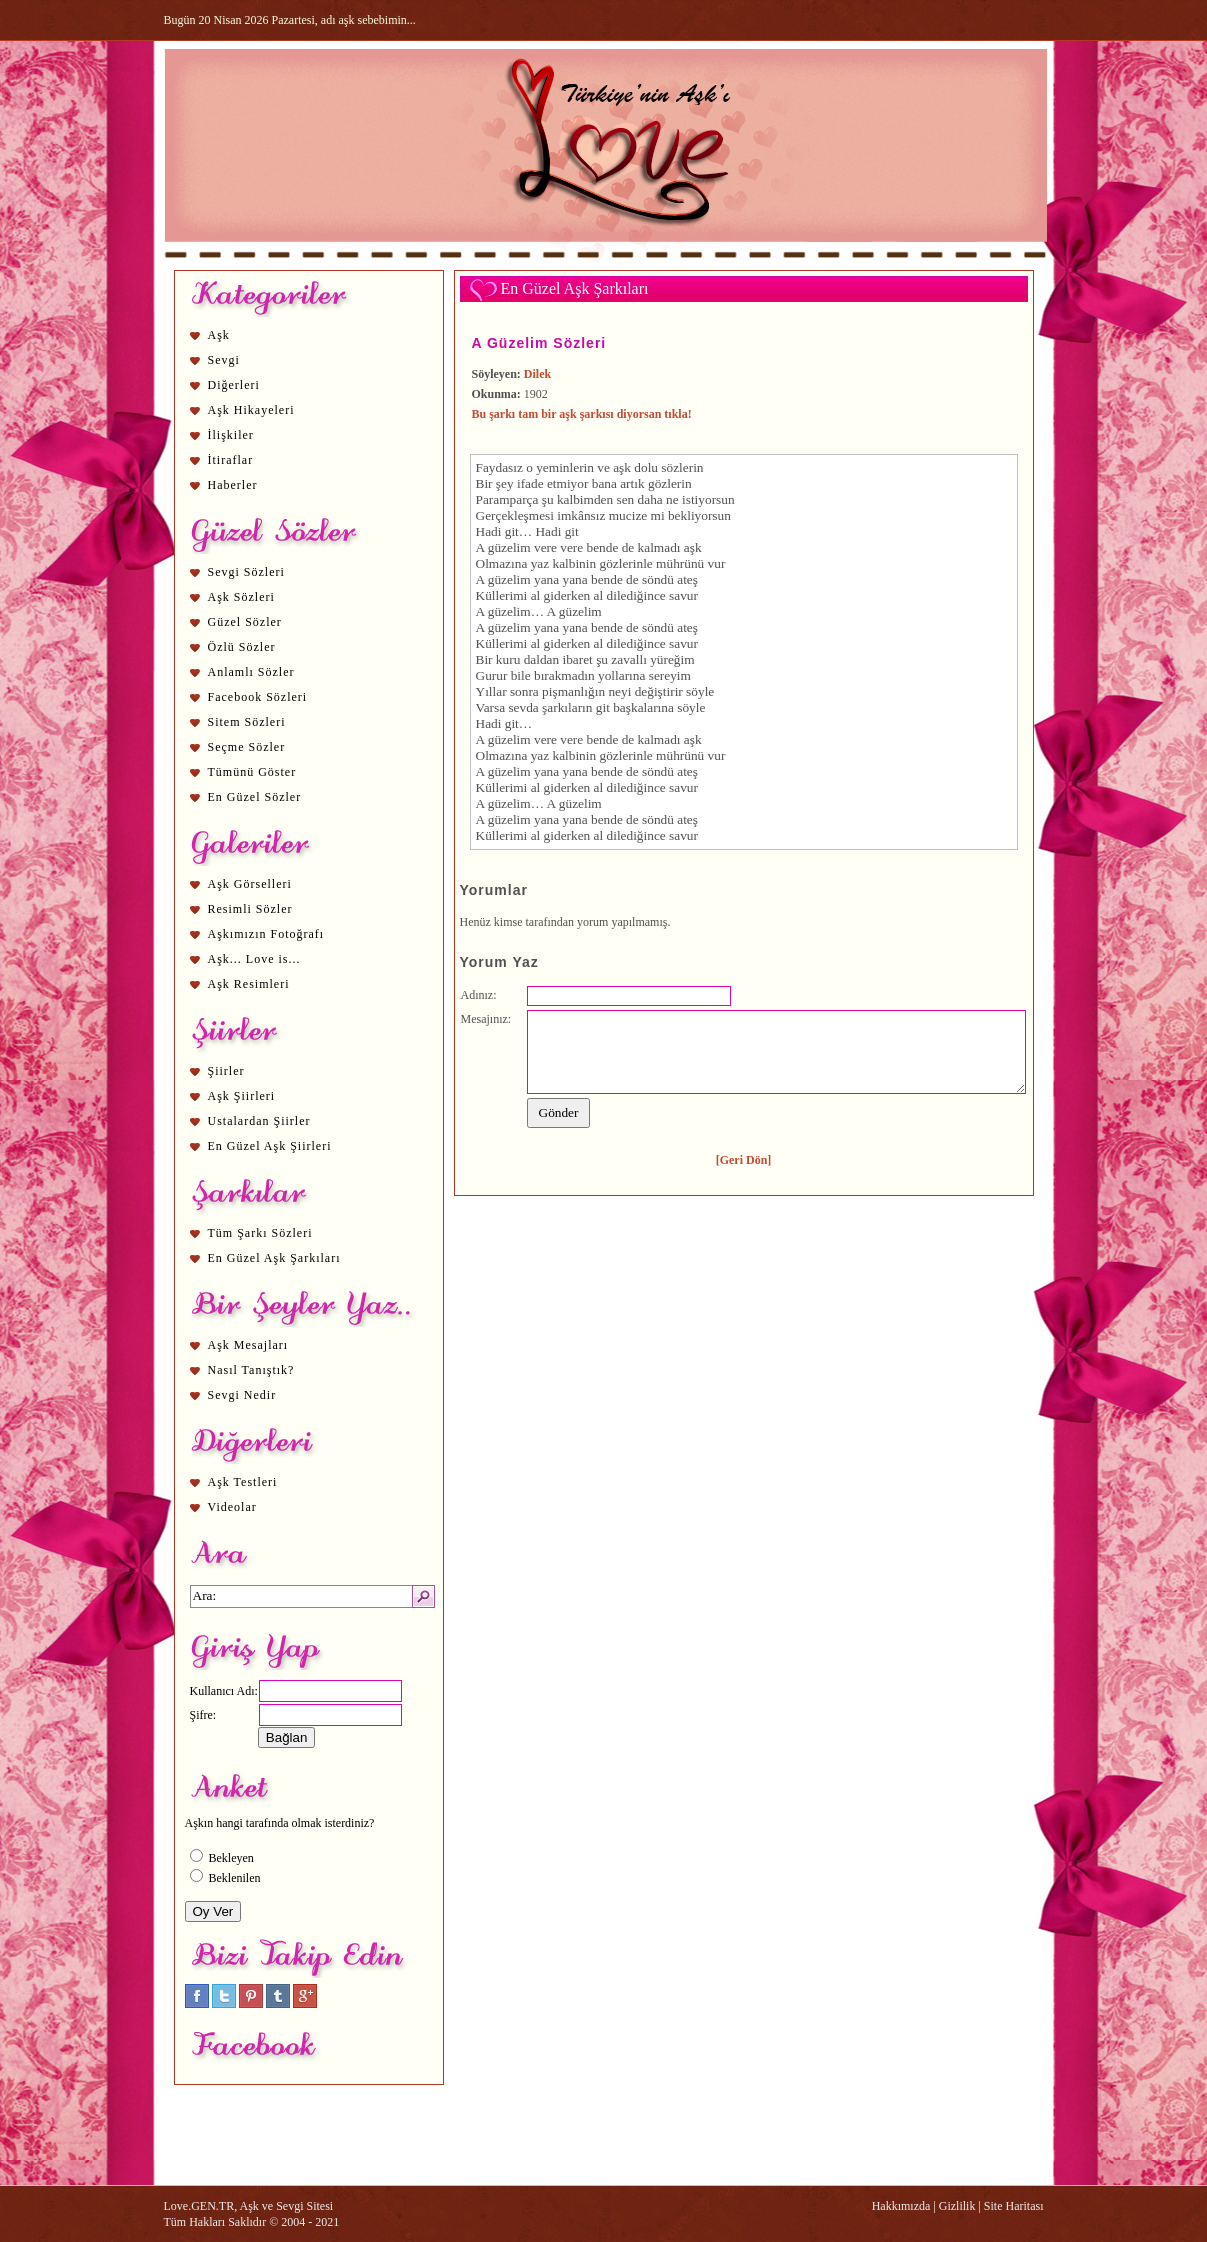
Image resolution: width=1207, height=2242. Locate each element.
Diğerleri (234, 385)
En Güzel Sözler (255, 797)
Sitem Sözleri (247, 722)
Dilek (537, 374)
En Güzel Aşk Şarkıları (274, 1258)
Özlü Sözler (242, 647)
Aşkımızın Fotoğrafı (266, 934)
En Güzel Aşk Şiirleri (270, 1146)
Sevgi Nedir (242, 1395)
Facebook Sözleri (258, 697)
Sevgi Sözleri (246, 572)
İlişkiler (231, 435)
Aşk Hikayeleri (251, 410)
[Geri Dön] (744, 1160)
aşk (622, 467)
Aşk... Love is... (254, 959)
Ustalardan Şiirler (259, 1121)
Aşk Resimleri (249, 984)
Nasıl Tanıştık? (251, 1370)
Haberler (233, 485)
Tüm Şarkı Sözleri (260, 1233)
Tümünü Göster (252, 772)
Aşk (219, 335)
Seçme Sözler (247, 747)
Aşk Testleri (243, 1482)
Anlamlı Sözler (251, 672)
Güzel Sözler (245, 622)
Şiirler (226, 1071)
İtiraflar (231, 460)
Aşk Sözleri (241, 597)
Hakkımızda (901, 2206)
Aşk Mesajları (248, 1345)
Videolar (232, 1507)
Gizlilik (957, 2206)
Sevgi (224, 360)
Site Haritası (1014, 2206)
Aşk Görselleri (250, 884)
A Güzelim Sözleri (539, 343)
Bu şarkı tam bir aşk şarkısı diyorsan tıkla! (582, 414)
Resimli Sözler (250, 909)
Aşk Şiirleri (242, 1096)
